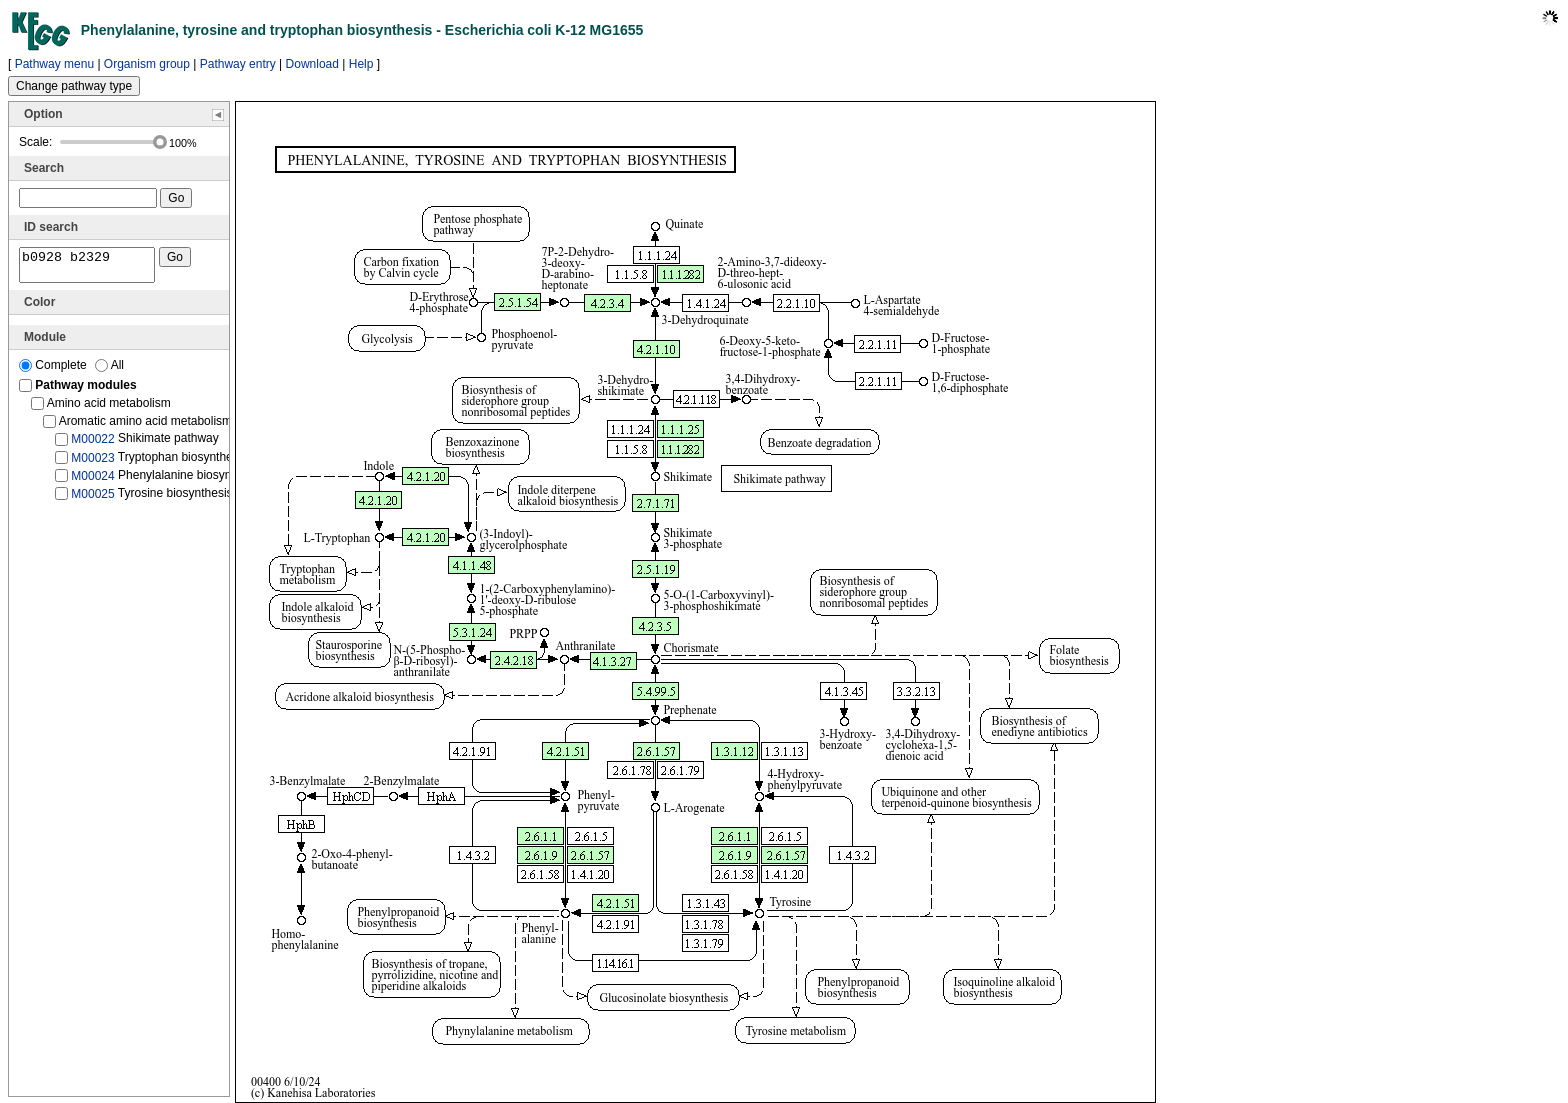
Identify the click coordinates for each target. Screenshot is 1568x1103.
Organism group (147, 64)
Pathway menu (54, 64)
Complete (54, 371)
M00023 (92, 463)
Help (361, 64)
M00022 (92, 445)
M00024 (92, 482)
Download (312, 64)
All (109, 371)
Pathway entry (238, 64)
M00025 (92, 500)
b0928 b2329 (87, 268)
